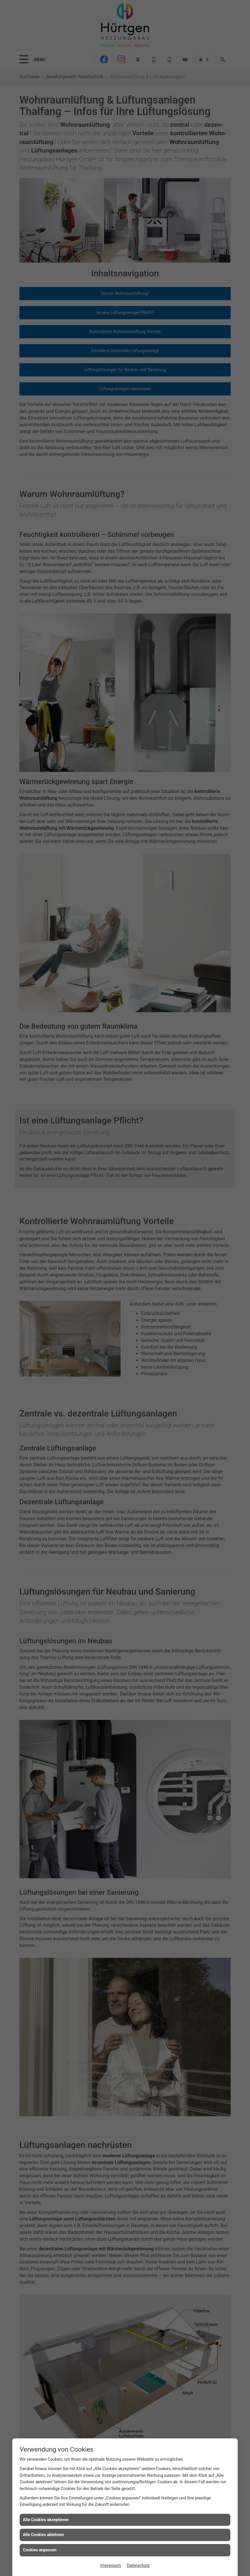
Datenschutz (138, 2565)
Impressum (110, 2565)
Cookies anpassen (40, 2550)
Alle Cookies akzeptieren (46, 2519)
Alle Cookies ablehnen (43, 2534)
